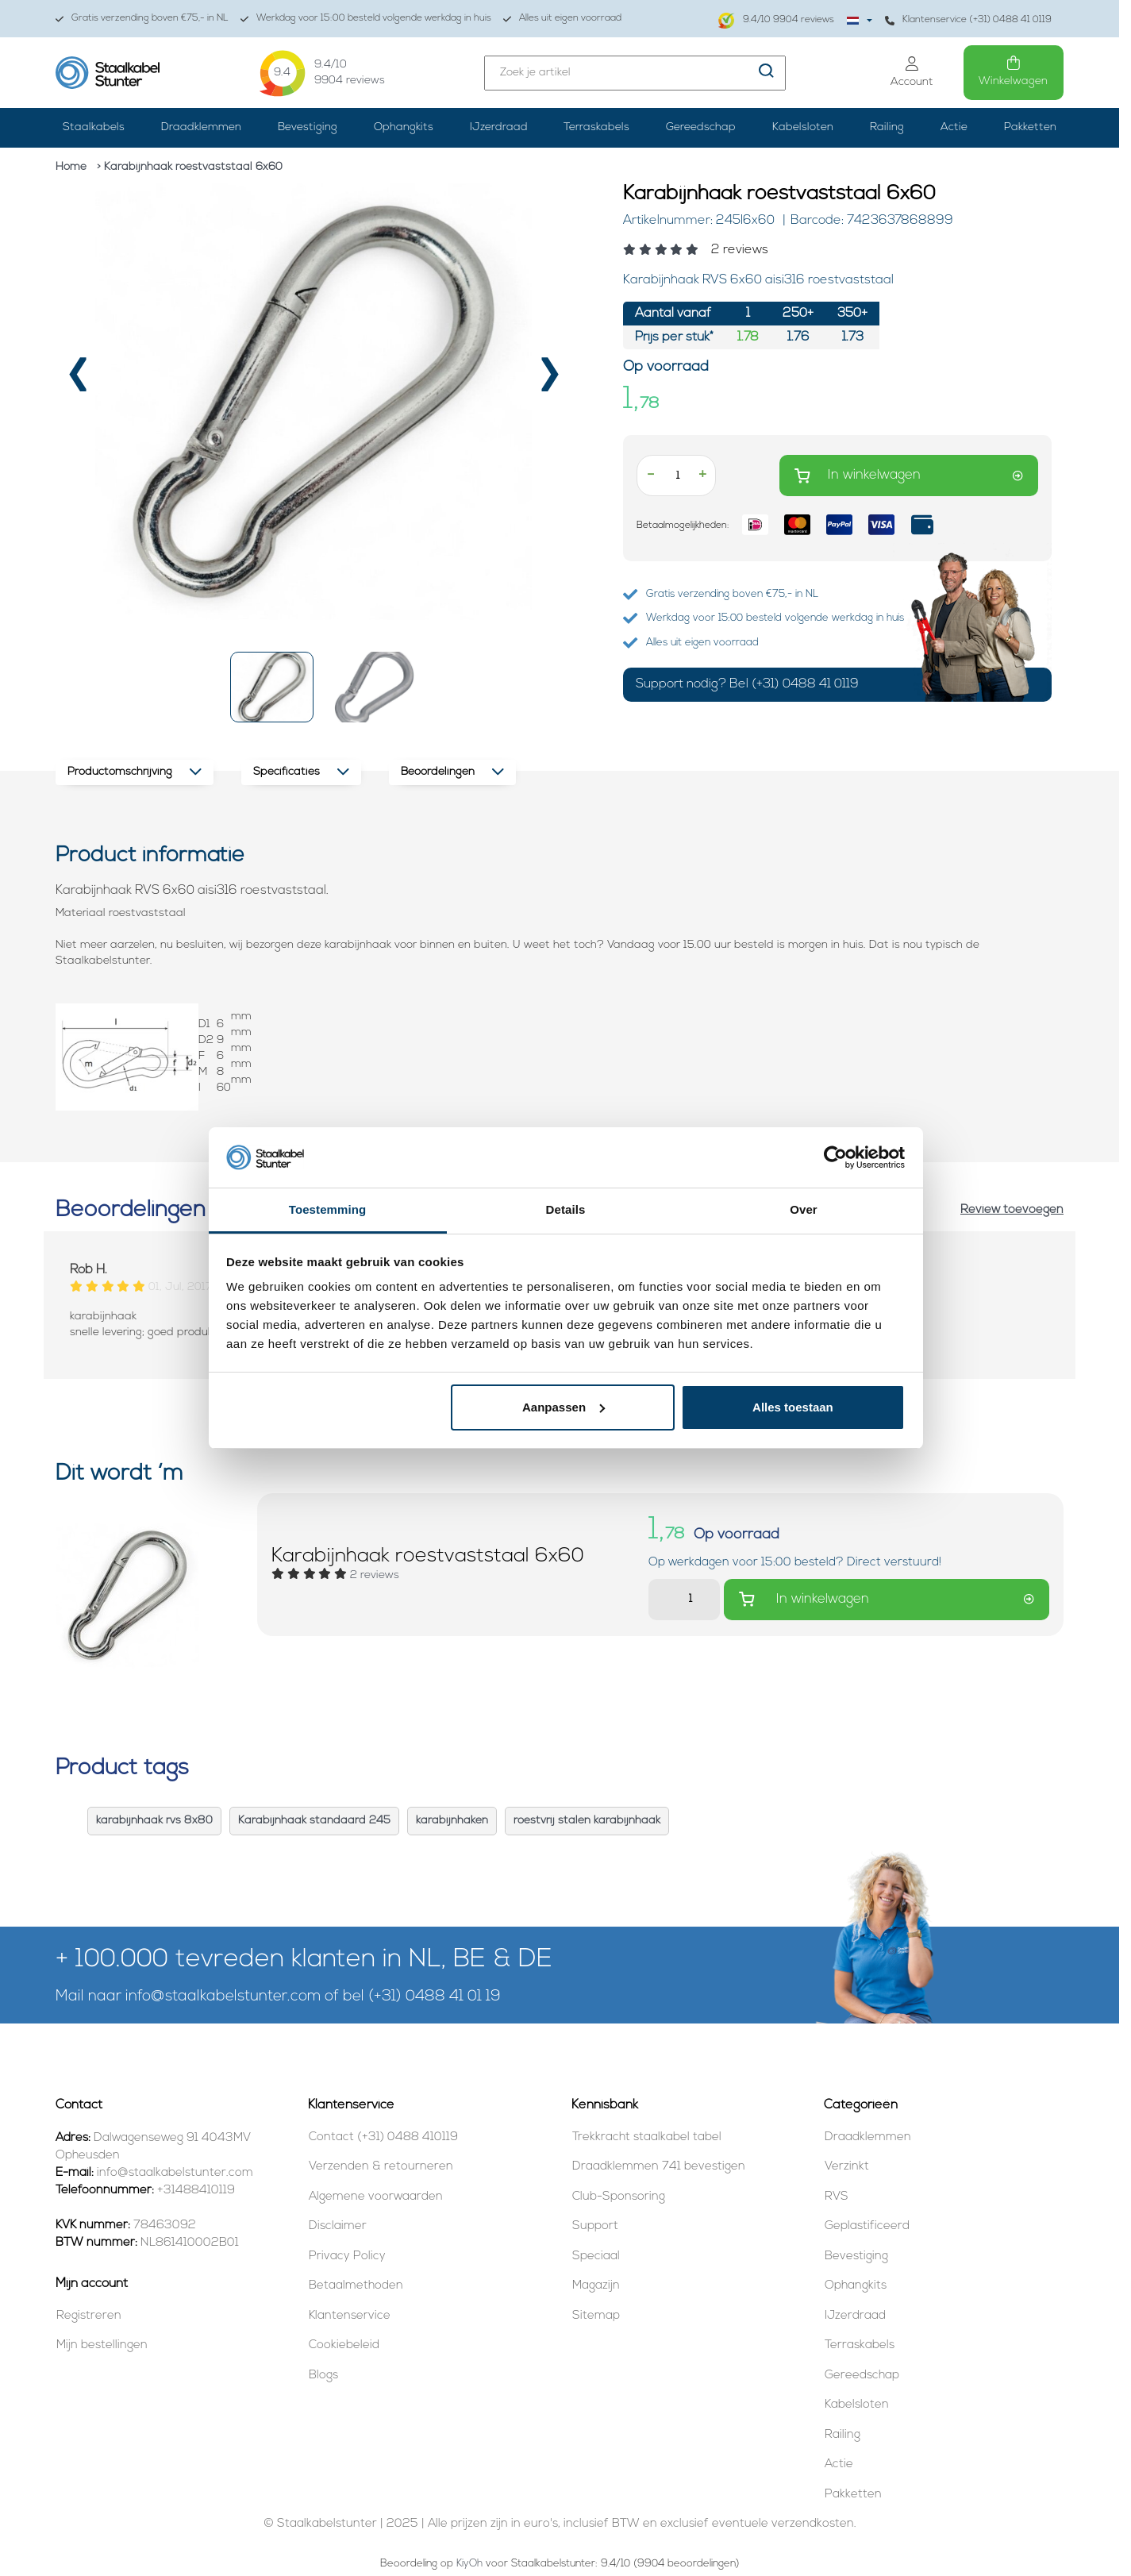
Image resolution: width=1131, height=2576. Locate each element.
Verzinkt (847, 2167)
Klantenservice (349, 2316)
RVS (836, 2197)
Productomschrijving (134, 772)
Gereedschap (701, 127)
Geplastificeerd (867, 2226)
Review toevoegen (1012, 1210)
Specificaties (301, 772)
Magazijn (596, 2286)
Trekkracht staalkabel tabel (646, 2137)
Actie (954, 127)
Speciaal (596, 2256)
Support (595, 2226)
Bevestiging (307, 127)
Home (71, 167)
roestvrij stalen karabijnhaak (587, 1821)
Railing (887, 127)
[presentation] (78, 381)
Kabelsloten (802, 127)
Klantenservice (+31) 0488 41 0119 (968, 20)
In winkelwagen (908, 475)
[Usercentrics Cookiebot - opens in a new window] (835, 1157)
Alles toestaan (792, 1407)
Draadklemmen (201, 127)
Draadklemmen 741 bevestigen (658, 2167)
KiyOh (469, 2564)
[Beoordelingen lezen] (837, 250)
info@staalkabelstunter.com (223, 1996)
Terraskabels (596, 127)
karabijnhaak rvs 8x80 (154, 1821)
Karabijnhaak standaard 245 (314, 1821)
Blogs (323, 2376)
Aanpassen (563, 1407)
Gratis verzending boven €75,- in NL (142, 18)
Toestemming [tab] (328, 1209)
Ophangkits (403, 127)
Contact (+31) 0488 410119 (383, 2137)
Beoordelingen (452, 772)
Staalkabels (94, 127)
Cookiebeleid (344, 2345)
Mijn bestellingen (102, 2345)
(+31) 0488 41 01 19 (434, 1996)
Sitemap (596, 2316)
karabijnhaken (452, 1821)
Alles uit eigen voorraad (562, 18)
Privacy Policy (347, 2256)
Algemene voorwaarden (376, 2197)
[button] (272, 687)
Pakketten (1030, 127)
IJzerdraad (499, 127)
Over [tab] (803, 1209)
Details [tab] (566, 1209)
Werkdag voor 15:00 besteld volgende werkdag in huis (365, 18)
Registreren (88, 2316)
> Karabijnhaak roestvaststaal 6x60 (190, 167)
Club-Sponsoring (618, 2197)
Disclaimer (338, 2226)
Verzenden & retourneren (381, 2167)
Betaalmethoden (356, 2286)
